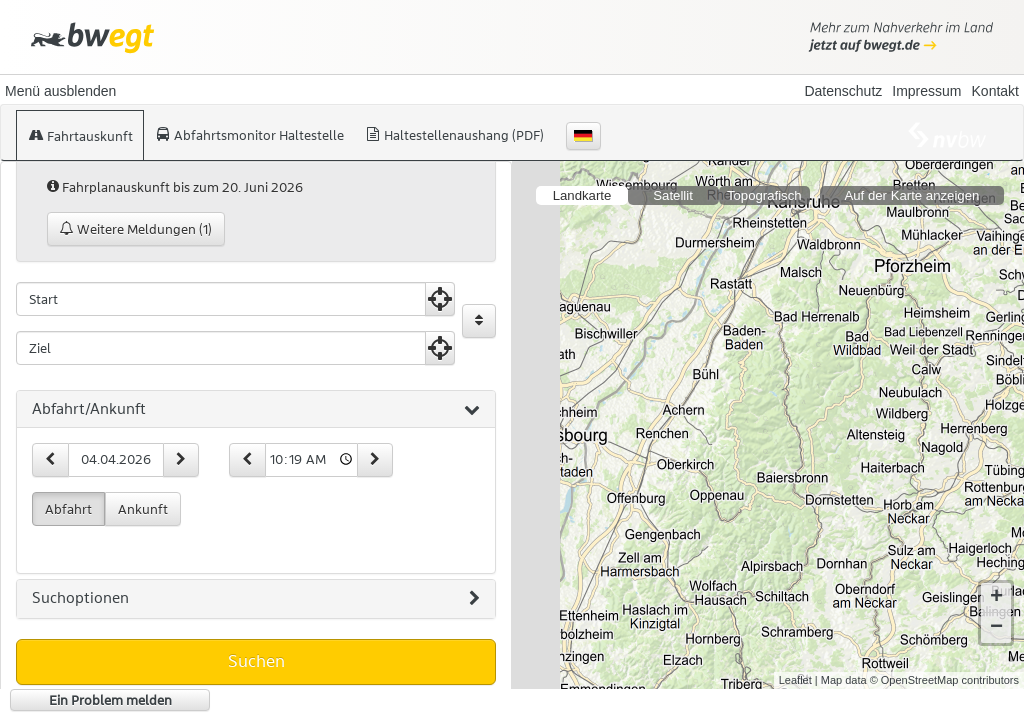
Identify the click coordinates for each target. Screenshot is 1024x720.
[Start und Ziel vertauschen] (479, 321)
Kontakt (995, 91)
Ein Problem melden (110, 700)
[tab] (256, 410)
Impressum (926, 91)
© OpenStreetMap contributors (944, 680)
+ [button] (996, 598)
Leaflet (795, 680)
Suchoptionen (256, 599)
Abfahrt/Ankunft (256, 410)
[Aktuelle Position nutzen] (440, 299)
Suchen (256, 661)
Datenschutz (843, 91)
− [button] (996, 628)
